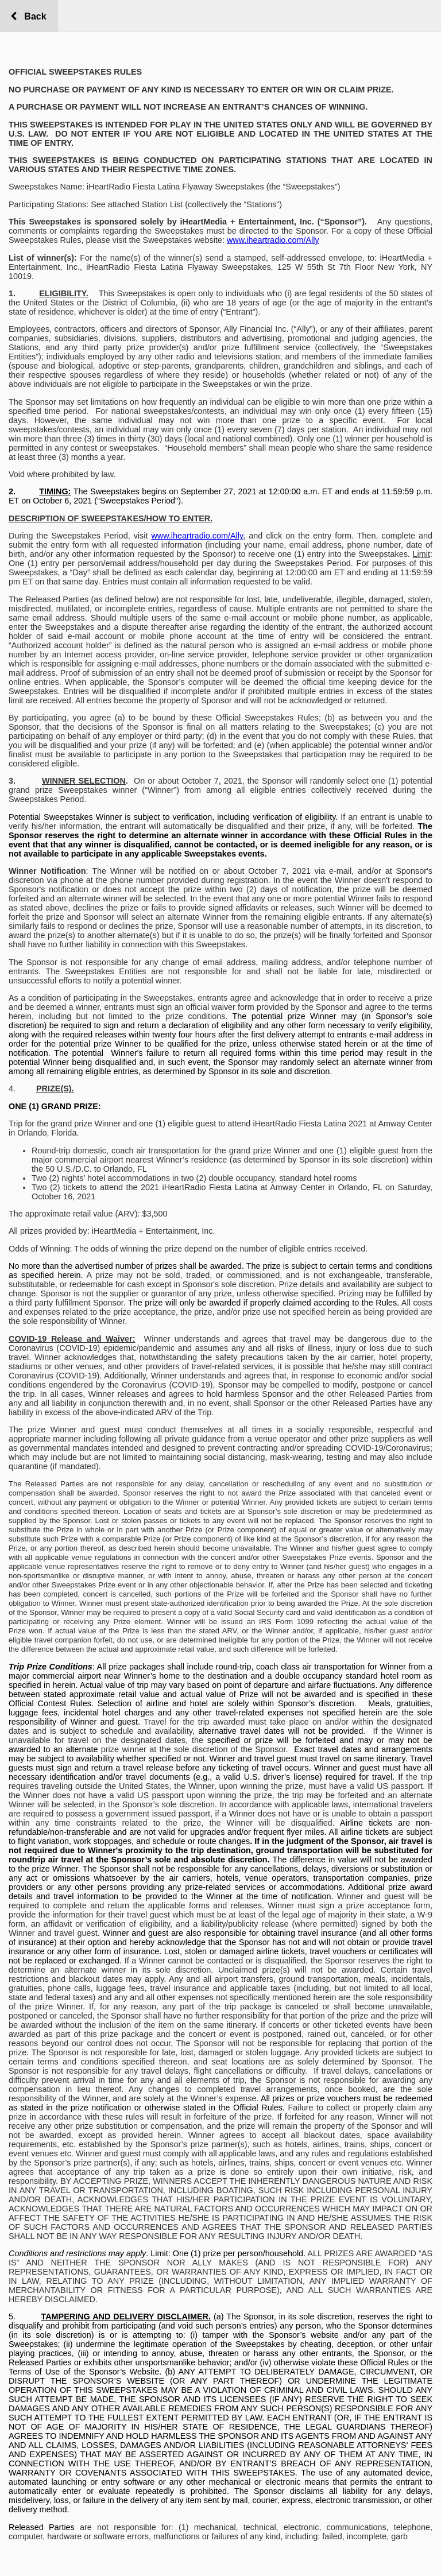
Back (32, 16)
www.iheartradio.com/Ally (273, 240)
